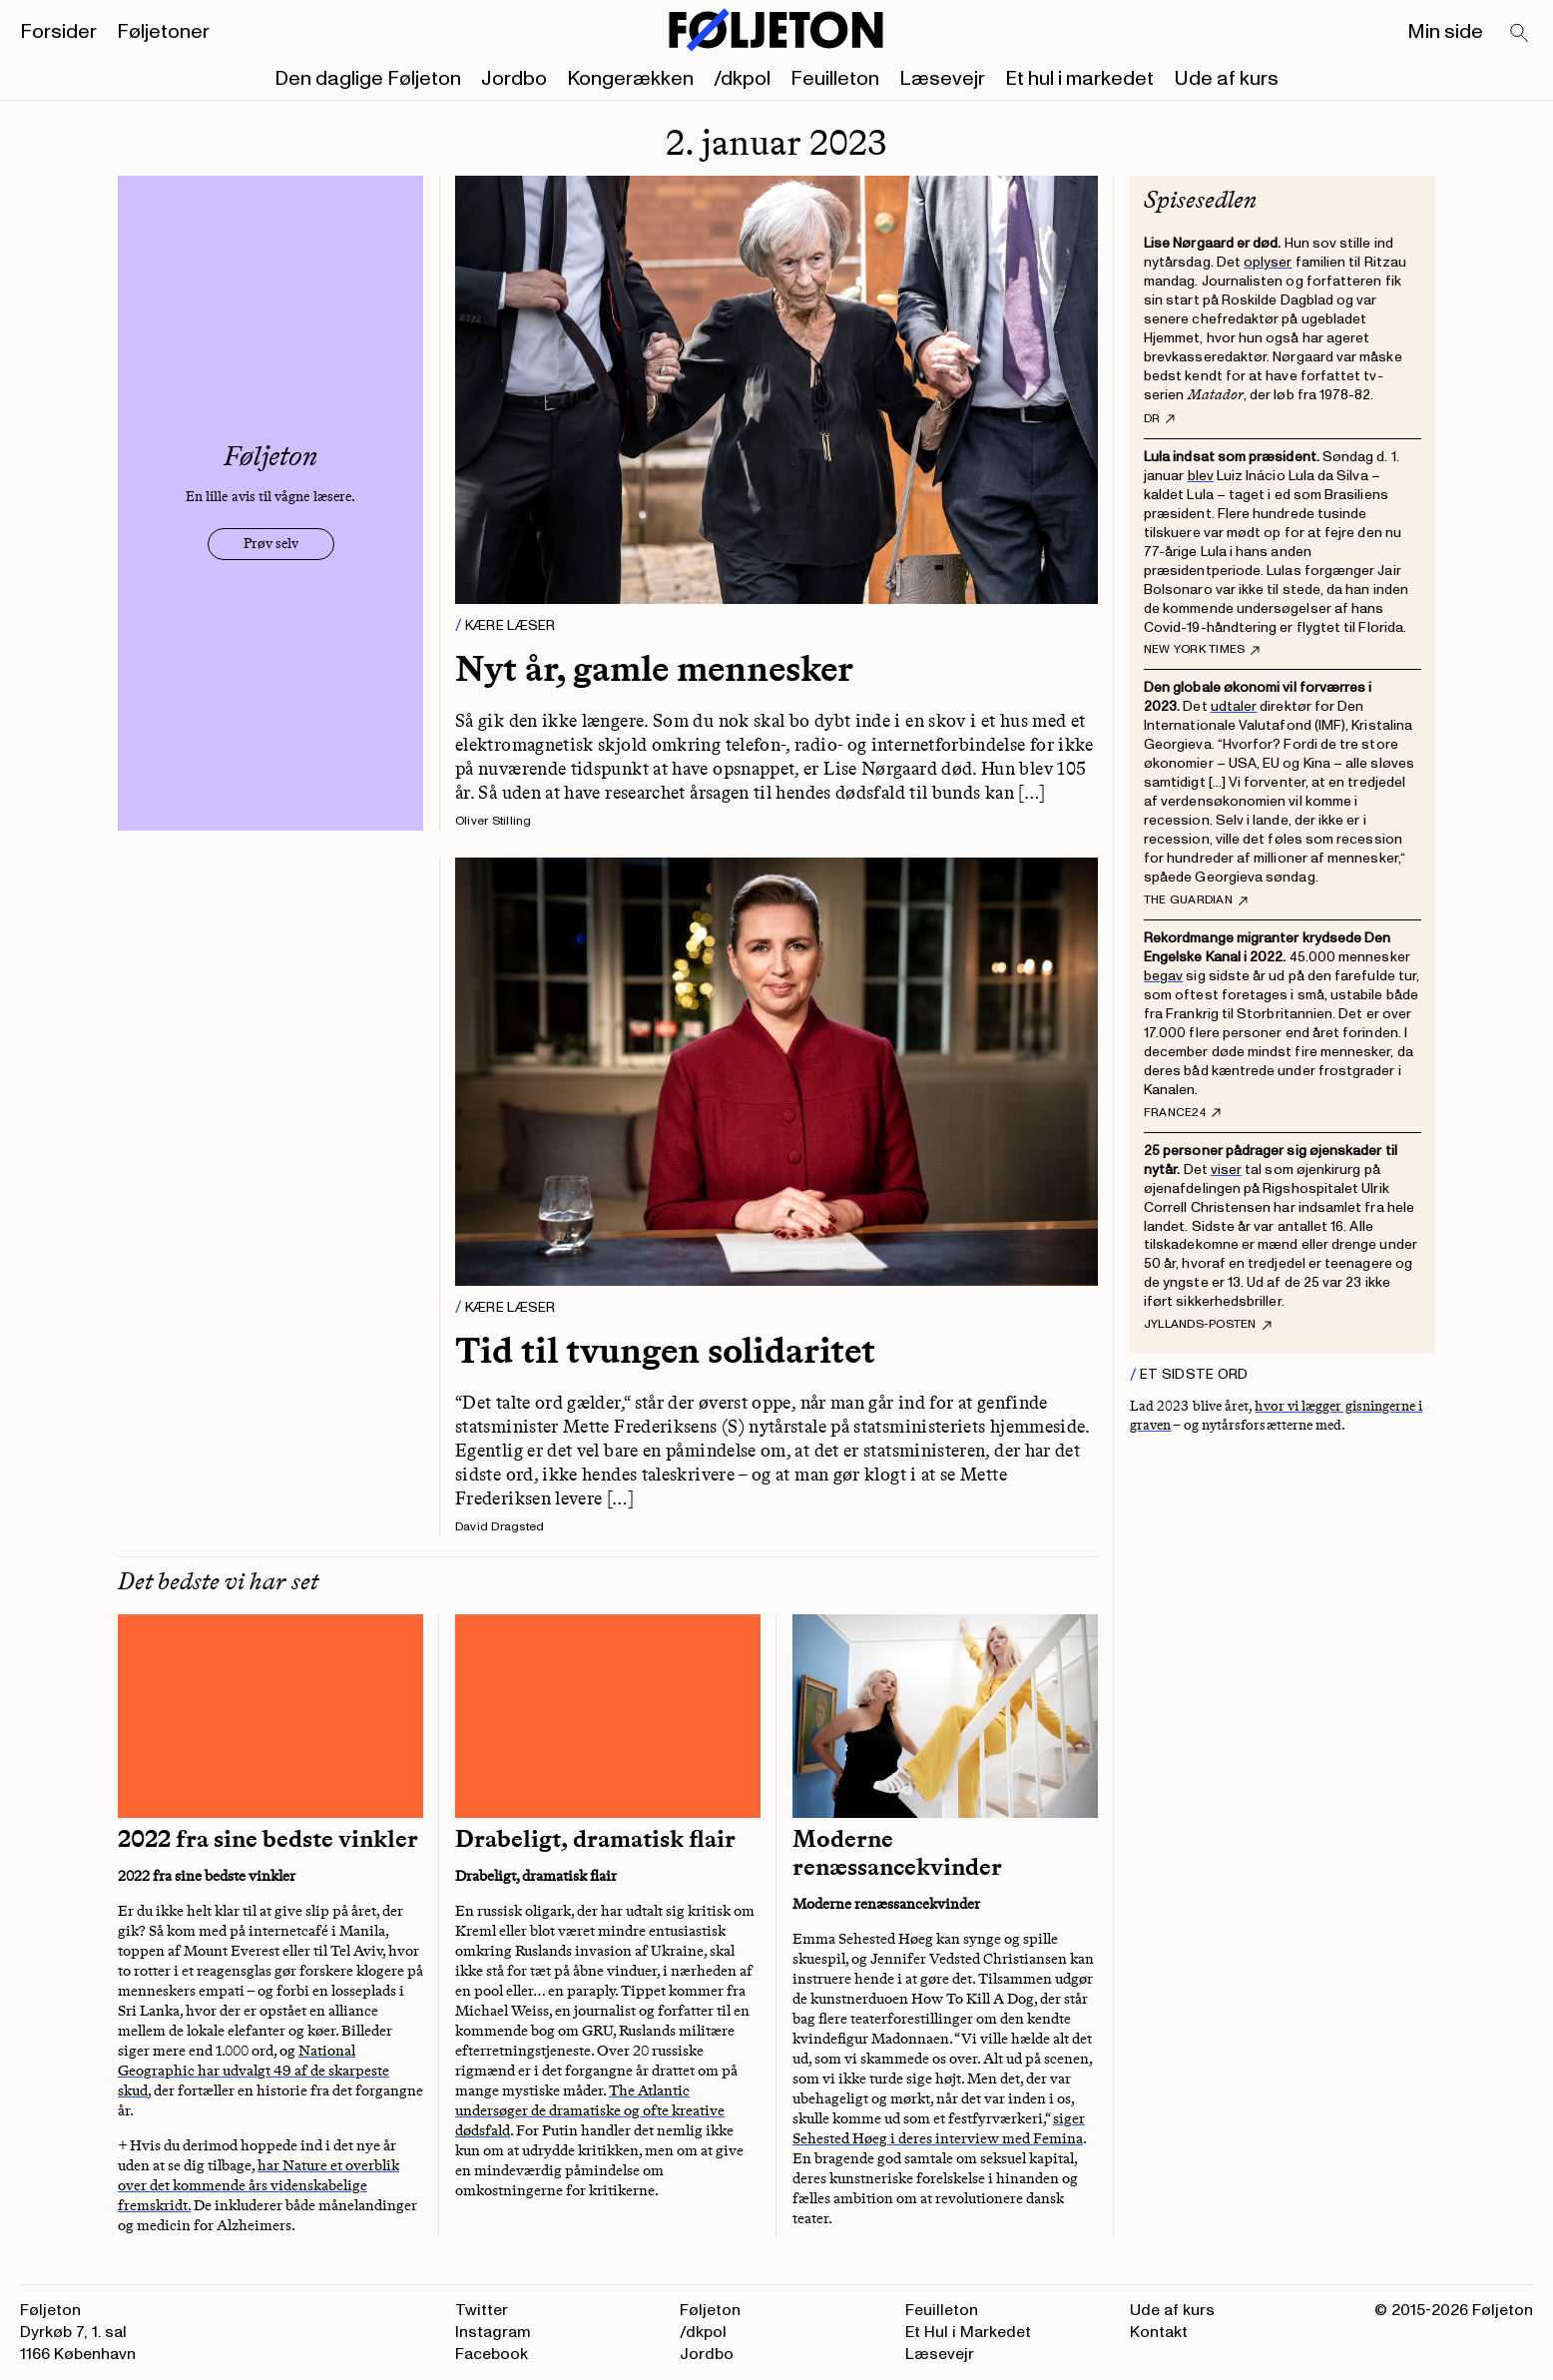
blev (1201, 475)
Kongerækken (630, 79)
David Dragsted (499, 1526)
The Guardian (1196, 900)
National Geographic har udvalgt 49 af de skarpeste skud (253, 2070)
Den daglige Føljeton (367, 79)
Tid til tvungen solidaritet (665, 1350)
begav (1163, 975)
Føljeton (710, 2310)
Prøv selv (271, 543)
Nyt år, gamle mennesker (654, 668)
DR (1159, 419)
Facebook (491, 2354)
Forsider (58, 32)
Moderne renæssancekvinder (897, 1853)
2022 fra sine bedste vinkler (268, 1839)
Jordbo (514, 79)
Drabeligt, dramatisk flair (595, 1839)
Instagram (493, 2332)
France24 (1182, 1113)
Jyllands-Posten (1208, 1325)
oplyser (1268, 262)
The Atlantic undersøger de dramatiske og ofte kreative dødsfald (590, 2110)
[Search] (1520, 34)
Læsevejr (942, 79)
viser (1226, 1169)
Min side (1445, 32)
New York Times (1202, 650)
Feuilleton (834, 79)
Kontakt (1159, 2332)
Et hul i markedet (1079, 79)
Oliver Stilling (493, 821)
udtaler (1234, 706)
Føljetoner (163, 32)
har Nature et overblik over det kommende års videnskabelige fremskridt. (258, 2185)
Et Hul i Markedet (968, 2332)
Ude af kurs (1226, 79)
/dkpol (742, 79)
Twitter (481, 2310)
